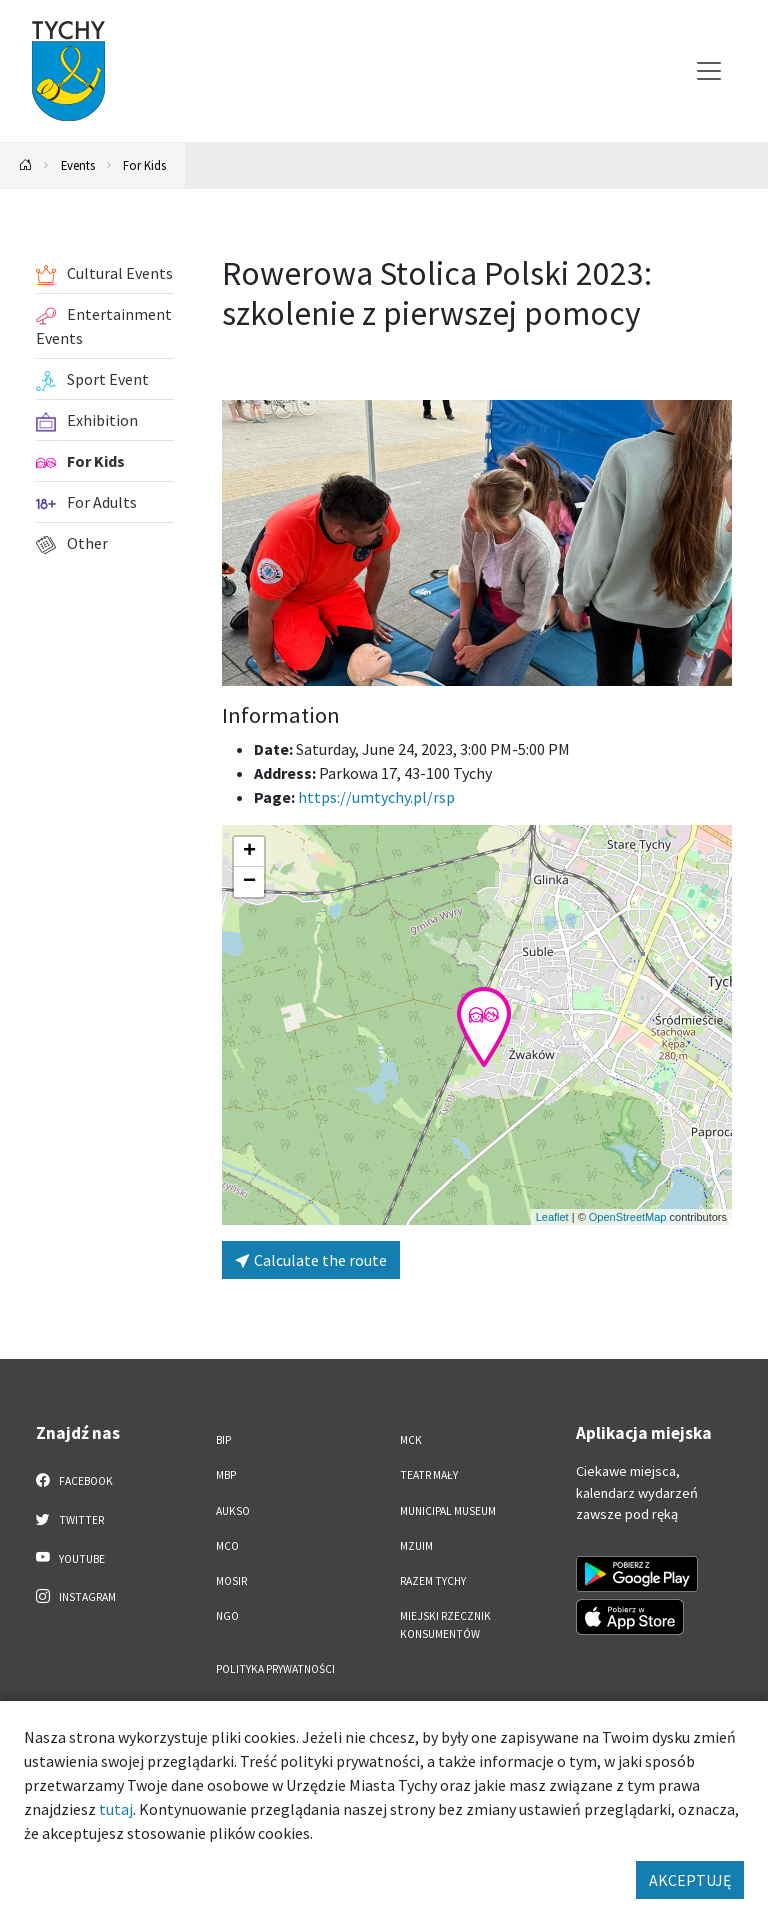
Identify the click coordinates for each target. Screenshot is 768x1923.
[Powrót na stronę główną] (26, 165)
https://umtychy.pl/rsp (376, 797)
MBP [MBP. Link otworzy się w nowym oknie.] (226, 1475)
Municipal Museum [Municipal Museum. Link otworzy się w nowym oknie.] (448, 1511)
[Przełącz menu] (709, 71)
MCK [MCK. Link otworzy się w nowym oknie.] (411, 1440)
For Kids (144, 165)
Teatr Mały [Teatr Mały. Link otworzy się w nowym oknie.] (429, 1475)
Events (78, 165)
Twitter (70, 1519)
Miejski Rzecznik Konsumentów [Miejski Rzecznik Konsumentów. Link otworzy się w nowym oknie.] (445, 1624)
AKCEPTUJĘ (690, 1880)
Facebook (74, 1480)
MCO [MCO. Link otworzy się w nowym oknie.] (227, 1546)
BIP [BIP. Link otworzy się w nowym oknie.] (223, 1440)
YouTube (70, 1558)
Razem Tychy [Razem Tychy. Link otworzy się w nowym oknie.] (433, 1581)
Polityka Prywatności (275, 1669)
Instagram (76, 1596)
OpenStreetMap (628, 1217)
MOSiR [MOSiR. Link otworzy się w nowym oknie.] (231, 1581)
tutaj (116, 1809)
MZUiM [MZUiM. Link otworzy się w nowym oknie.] (416, 1546)
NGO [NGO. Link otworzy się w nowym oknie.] (227, 1616)
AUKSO (233, 1511)
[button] (484, 1027)
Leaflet (552, 1217)
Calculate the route (311, 1260)
